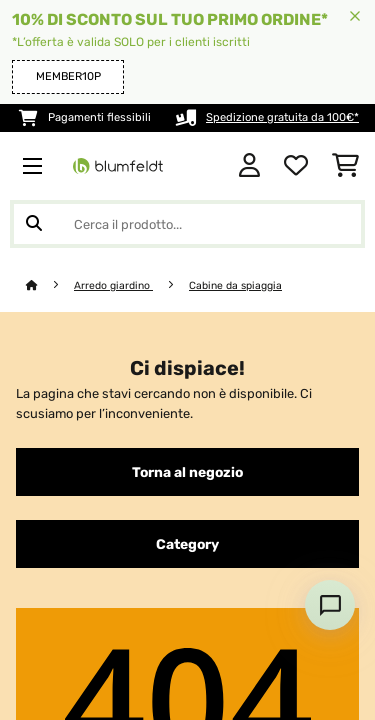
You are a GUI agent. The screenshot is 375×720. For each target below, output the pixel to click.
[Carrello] (345, 166)
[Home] (50, 285)
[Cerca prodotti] (187, 224)
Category (187, 544)
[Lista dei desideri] (296, 166)
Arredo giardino (113, 285)
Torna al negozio (187, 472)
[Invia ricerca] (34, 224)
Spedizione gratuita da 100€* (282, 117)
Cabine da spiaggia (235, 285)
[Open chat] (330, 605)
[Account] (249, 166)
